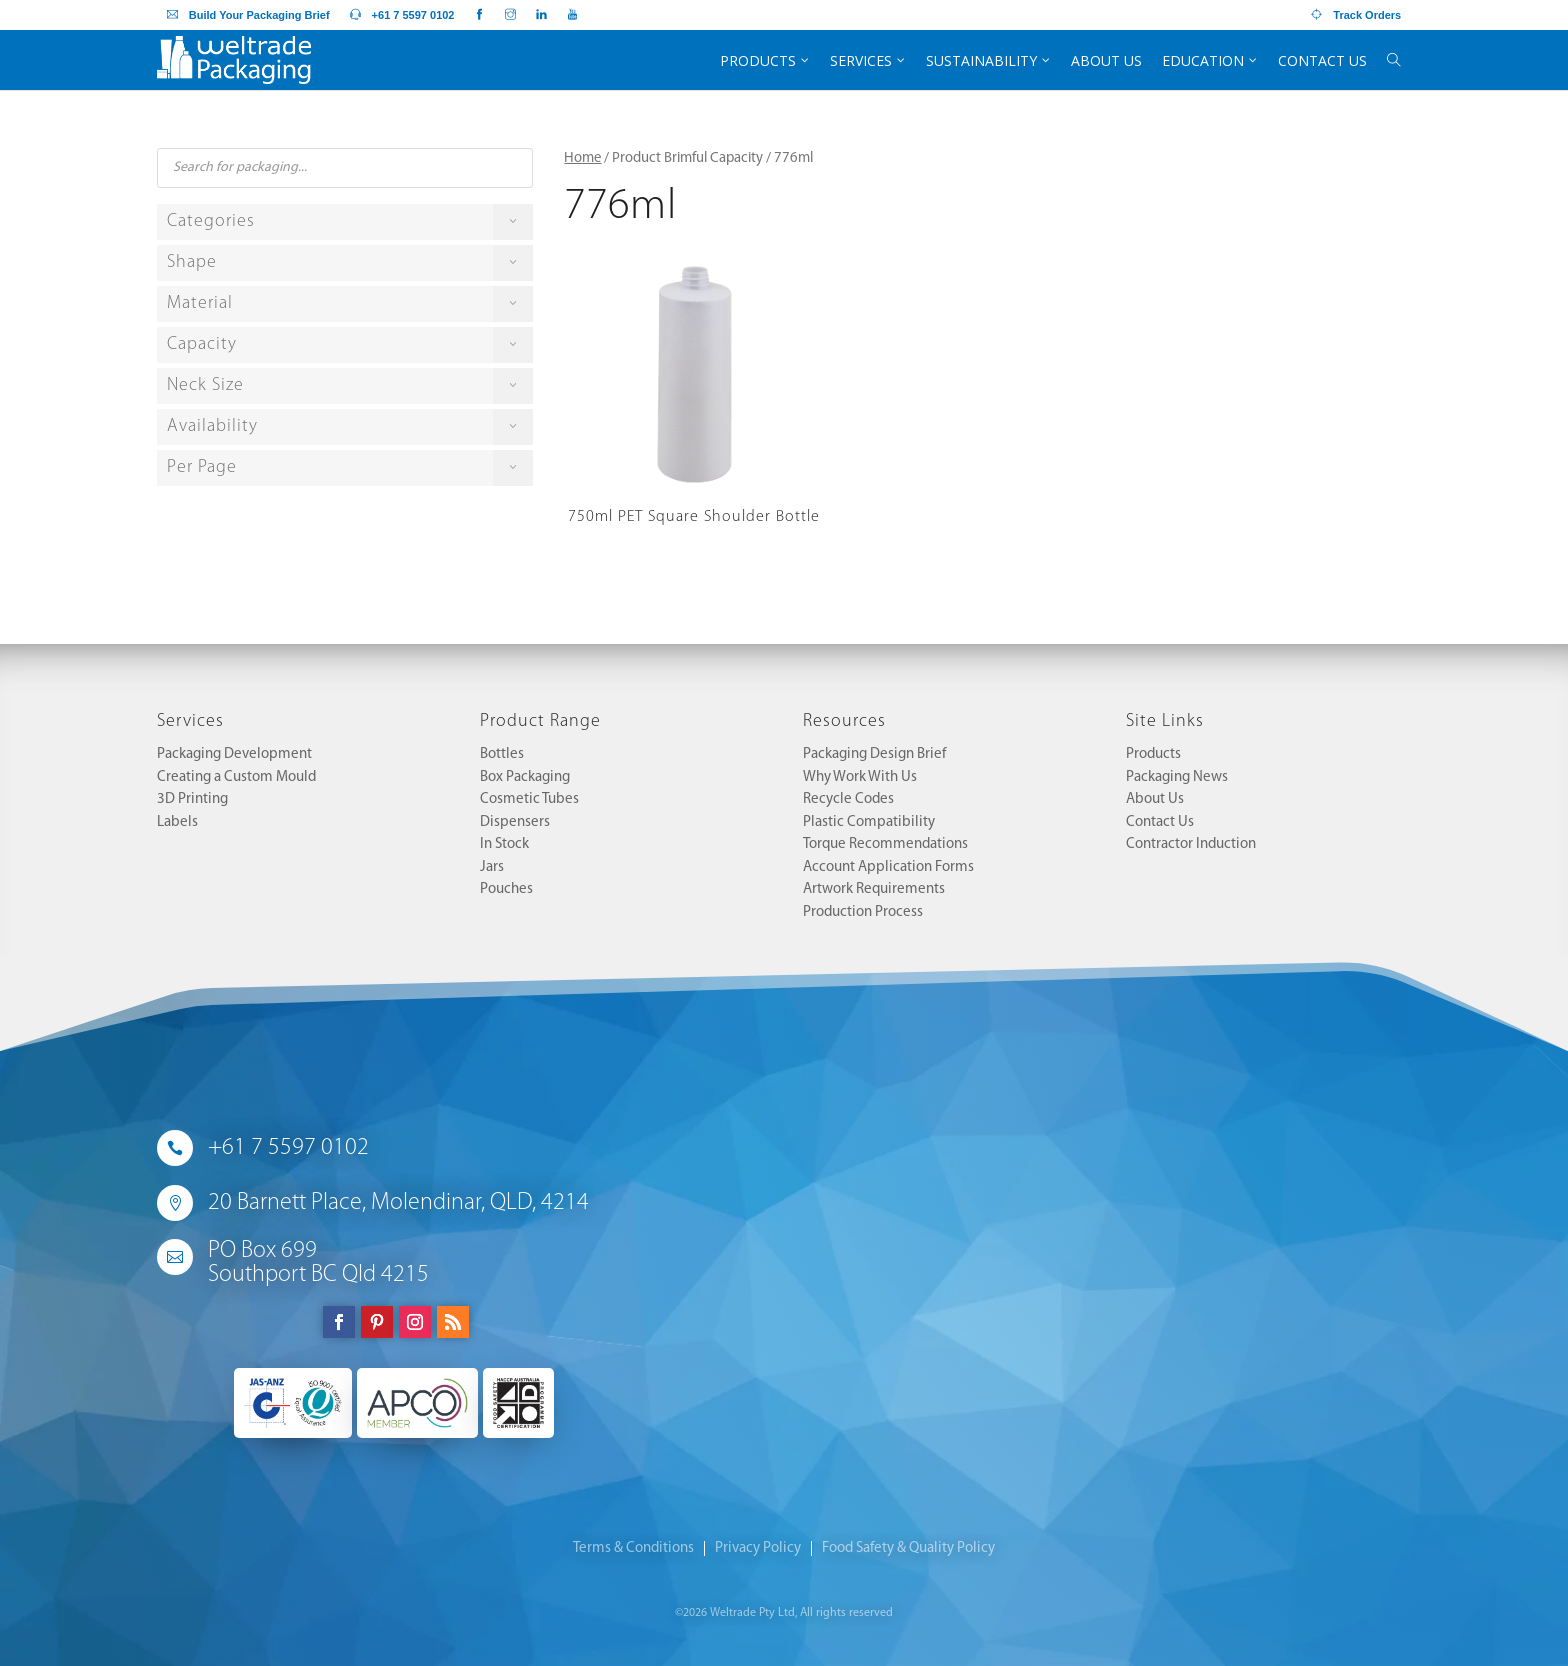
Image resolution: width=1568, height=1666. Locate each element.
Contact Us (1160, 822)
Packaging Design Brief (874, 754)
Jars (492, 867)
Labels (177, 822)
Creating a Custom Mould (236, 777)
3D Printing (192, 799)
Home (582, 158)
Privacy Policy (758, 1548)
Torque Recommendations (885, 844)
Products (1153, 754)
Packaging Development (234, 754)
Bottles (502, 754)
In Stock (504, 844)
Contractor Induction (1191, 844)
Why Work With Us (860, 777)
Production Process (863, 912)
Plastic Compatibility (869, 822)
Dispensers (515, 822)
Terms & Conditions (633, 1548)
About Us (1155, 799)
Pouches (506, 889)
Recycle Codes (848, 799)
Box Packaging (525, 777)
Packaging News (1177, 777)
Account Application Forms (888, 867)
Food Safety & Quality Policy (908, 1548)
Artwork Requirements (874, 889)
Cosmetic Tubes (529, 799)
